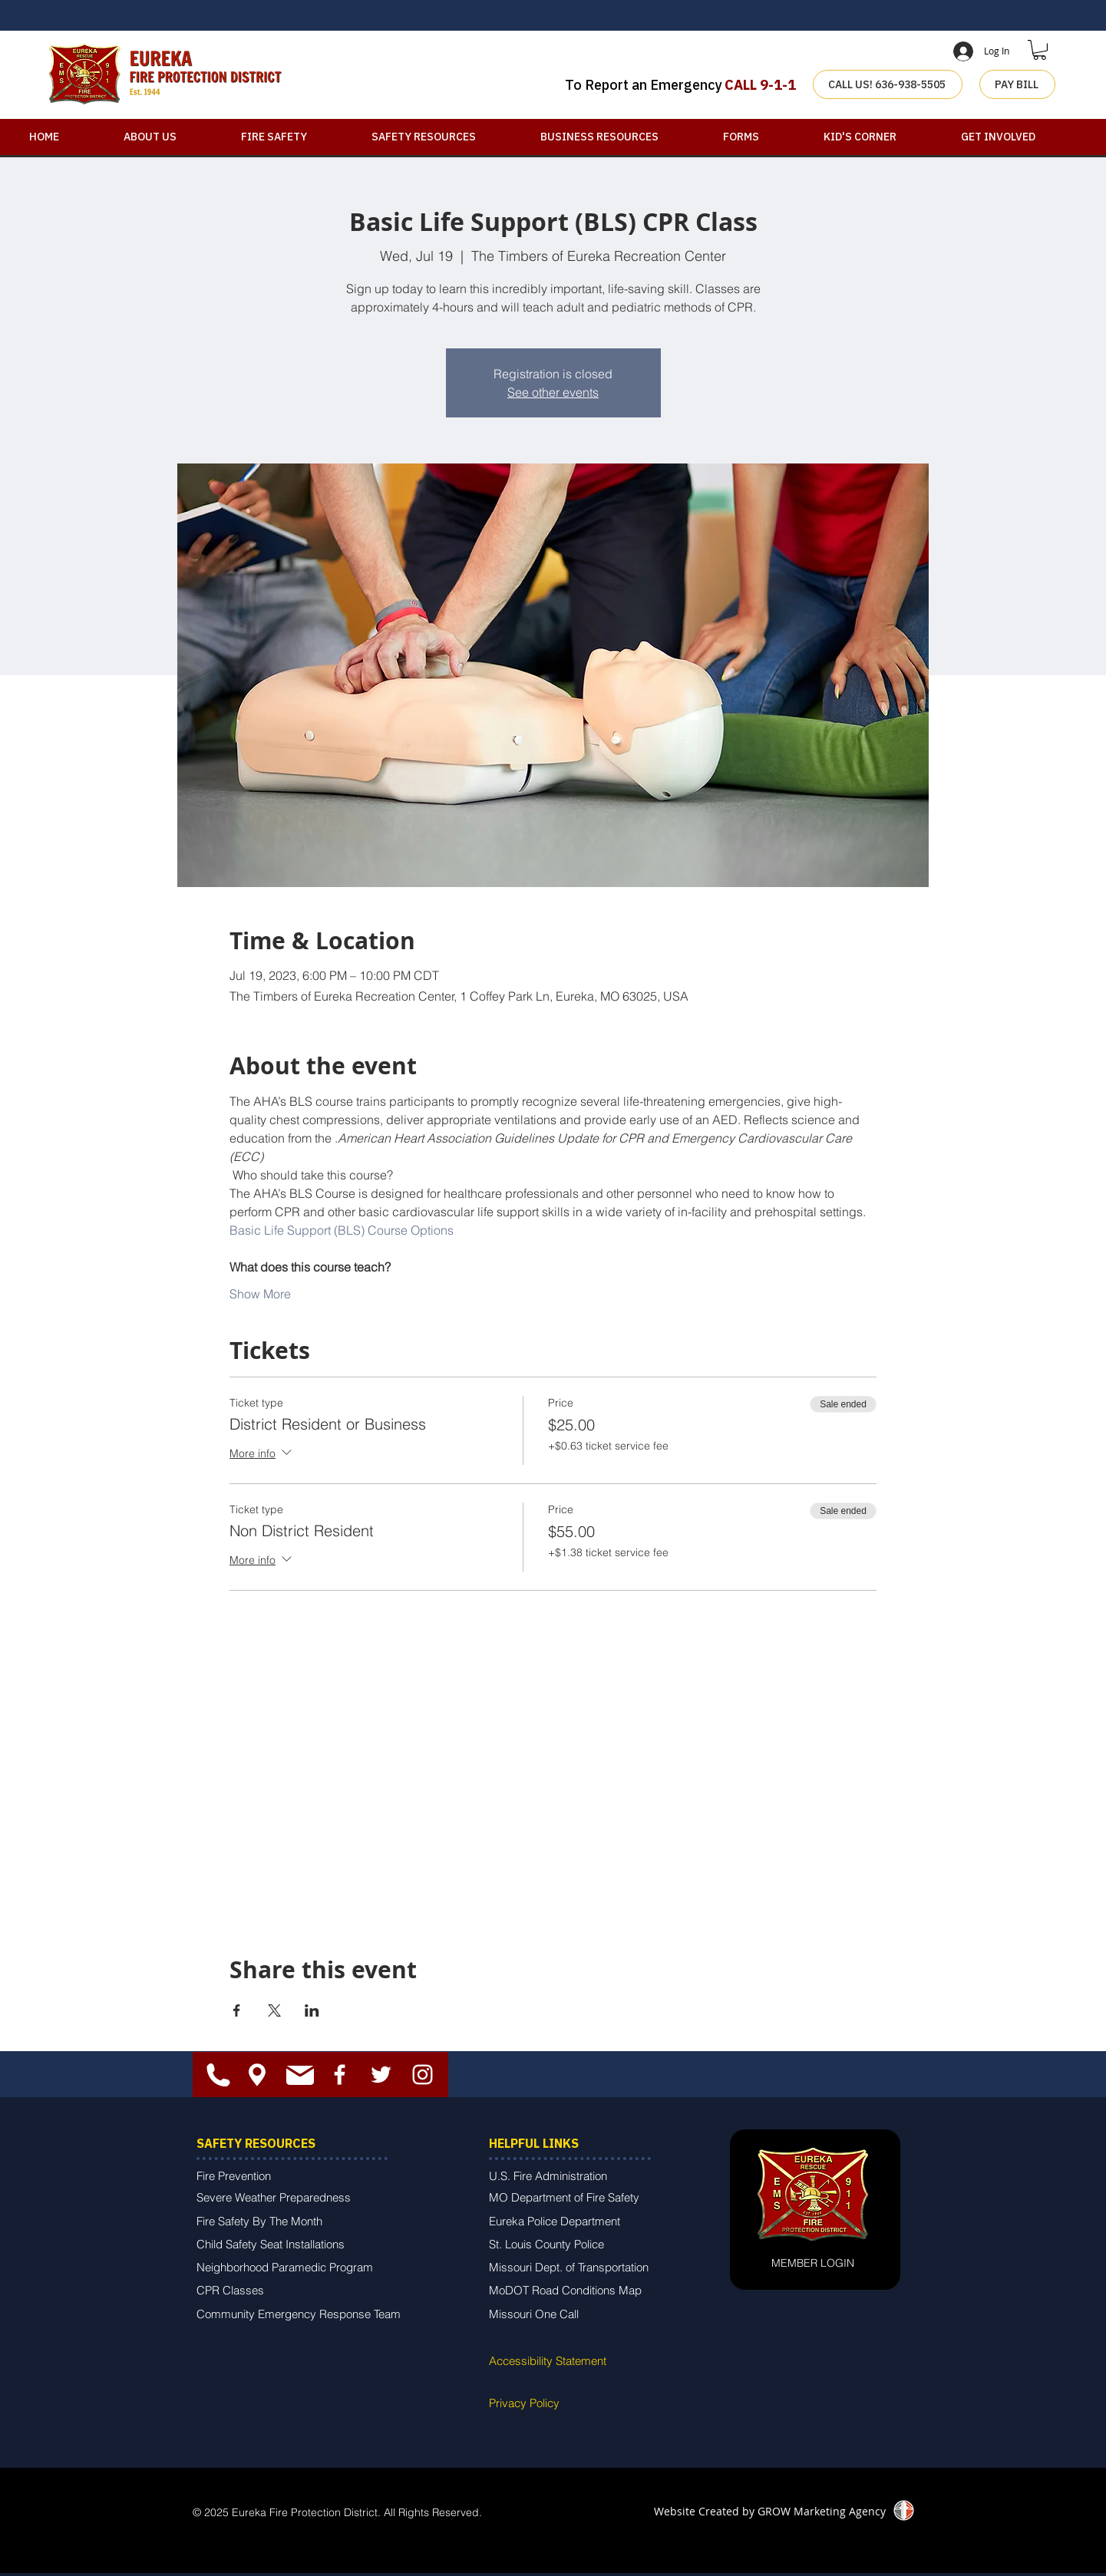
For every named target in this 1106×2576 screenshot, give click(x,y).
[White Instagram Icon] (422, 2074)
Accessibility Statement (547, 2360)
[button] (1040, 50)
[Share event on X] (274, 2010)
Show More (260, 1293)
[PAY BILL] (1017, 84)
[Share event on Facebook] (236, 2010)
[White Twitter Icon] (381, 2074)
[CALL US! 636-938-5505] (887, 84)
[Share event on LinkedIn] (312, 2010)
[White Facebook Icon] (339, 2074)
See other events (553, 392)
